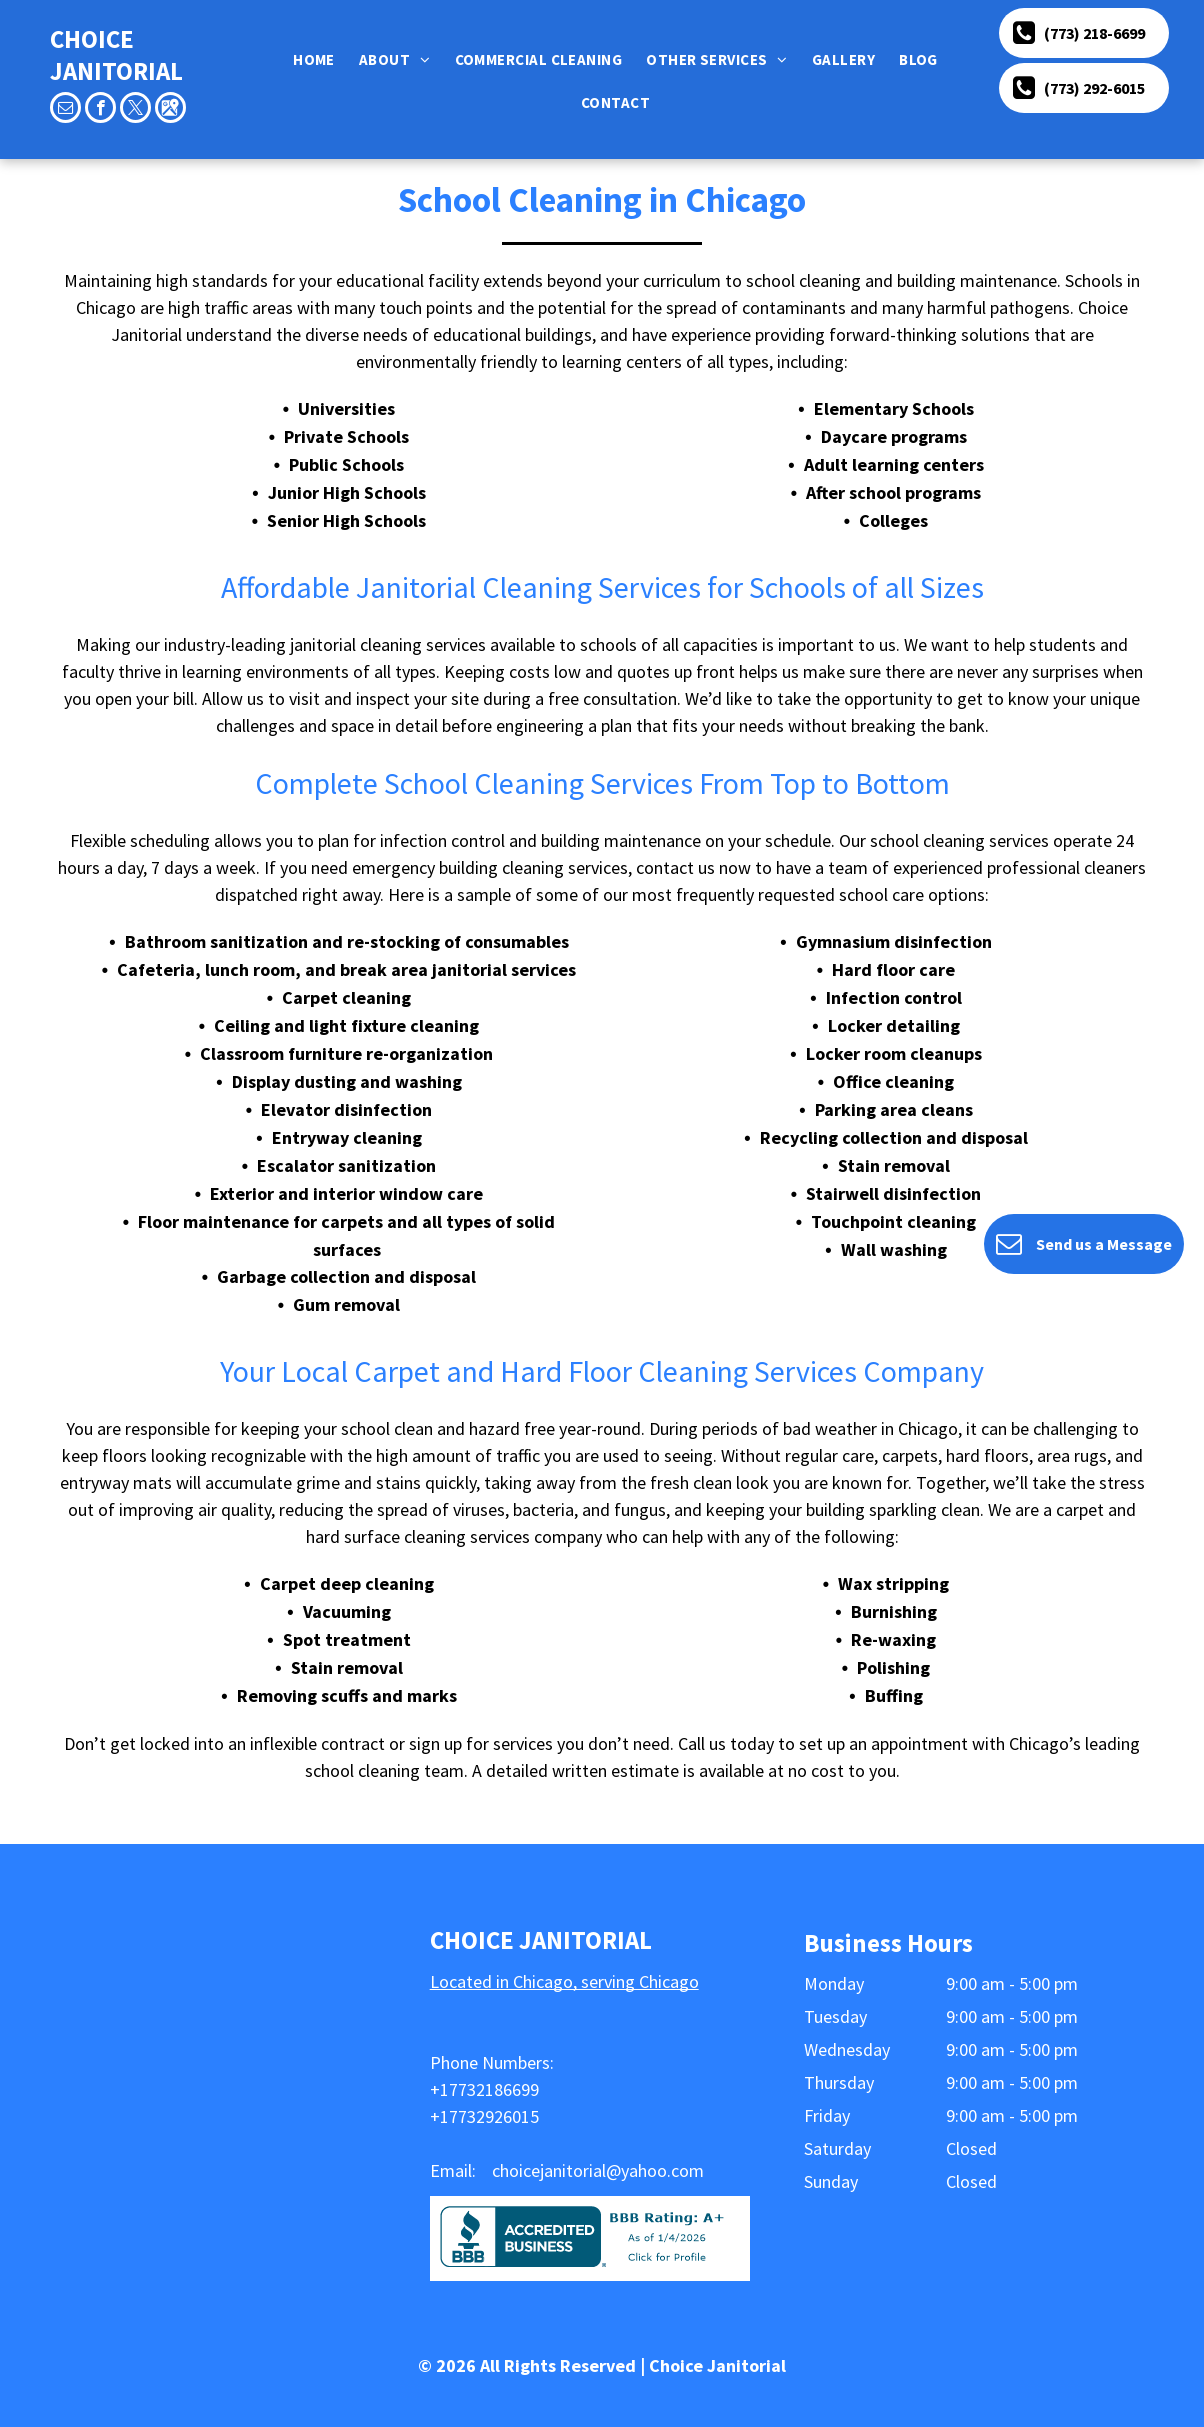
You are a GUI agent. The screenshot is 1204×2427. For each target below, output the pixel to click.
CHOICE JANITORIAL (116, 55)
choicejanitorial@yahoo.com (598, 2170)
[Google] (170, 110)
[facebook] (100, 110)
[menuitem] (318, 59)
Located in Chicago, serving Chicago (564, 1981)
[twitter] (135, 110)
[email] (65, 110)
